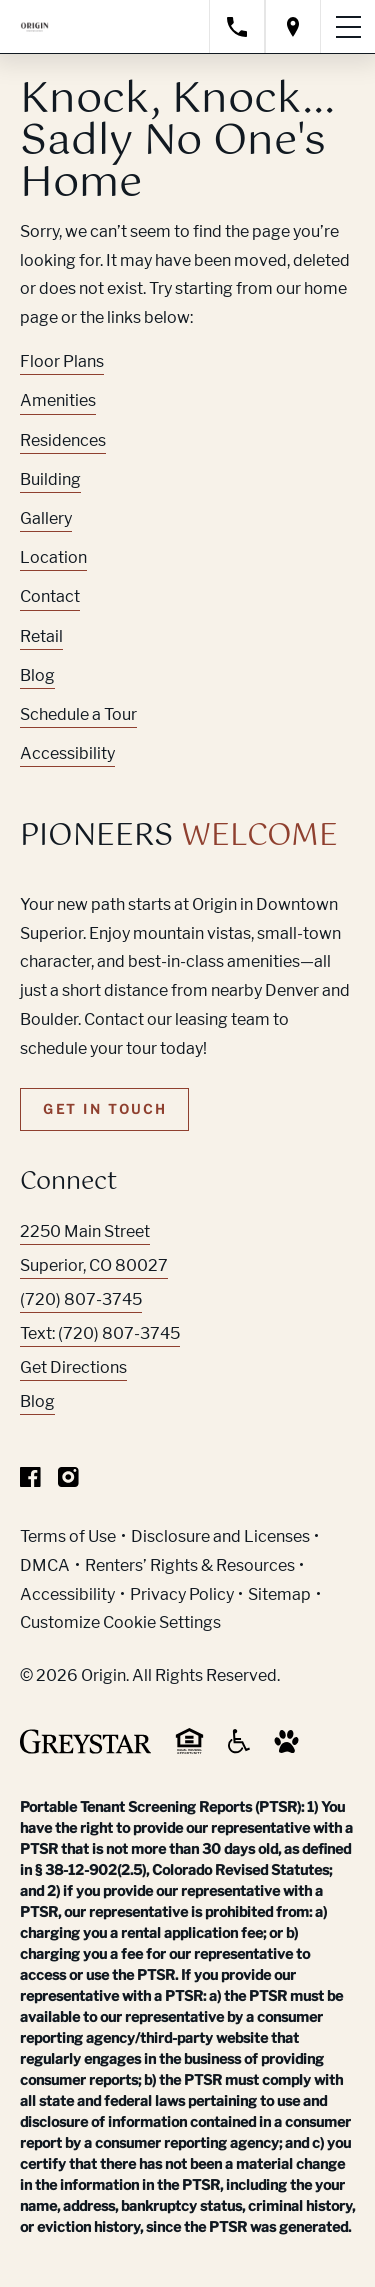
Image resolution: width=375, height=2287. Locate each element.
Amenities (58, 400)
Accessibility (67, 753)
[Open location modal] (293, 26)
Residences (63, 440)
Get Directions (73, 1367)
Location (53, 557)
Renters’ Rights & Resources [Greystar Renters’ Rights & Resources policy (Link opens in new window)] (190, 1565)
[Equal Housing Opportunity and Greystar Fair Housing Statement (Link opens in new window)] (189, 1750)
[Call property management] (237, 26)
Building (50, 479)
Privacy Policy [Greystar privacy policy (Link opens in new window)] (182, 1594)
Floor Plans (62, 361)
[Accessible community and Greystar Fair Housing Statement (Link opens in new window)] (239, 1748)
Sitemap (279, 1594)
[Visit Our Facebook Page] (30, 1481)
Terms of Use (68, 1536)
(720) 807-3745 (81, 1299)
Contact (50, 596)
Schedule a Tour (78, 714)
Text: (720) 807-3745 (100, 1333)
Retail (41, 636)
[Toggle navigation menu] (348, 27)
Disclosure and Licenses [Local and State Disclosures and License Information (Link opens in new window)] (220, 1536)
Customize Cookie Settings (120, 1622)
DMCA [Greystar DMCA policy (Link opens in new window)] (45, 1565)
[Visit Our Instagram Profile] (68, 1481)
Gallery (46, 518)
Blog (37, 675)
